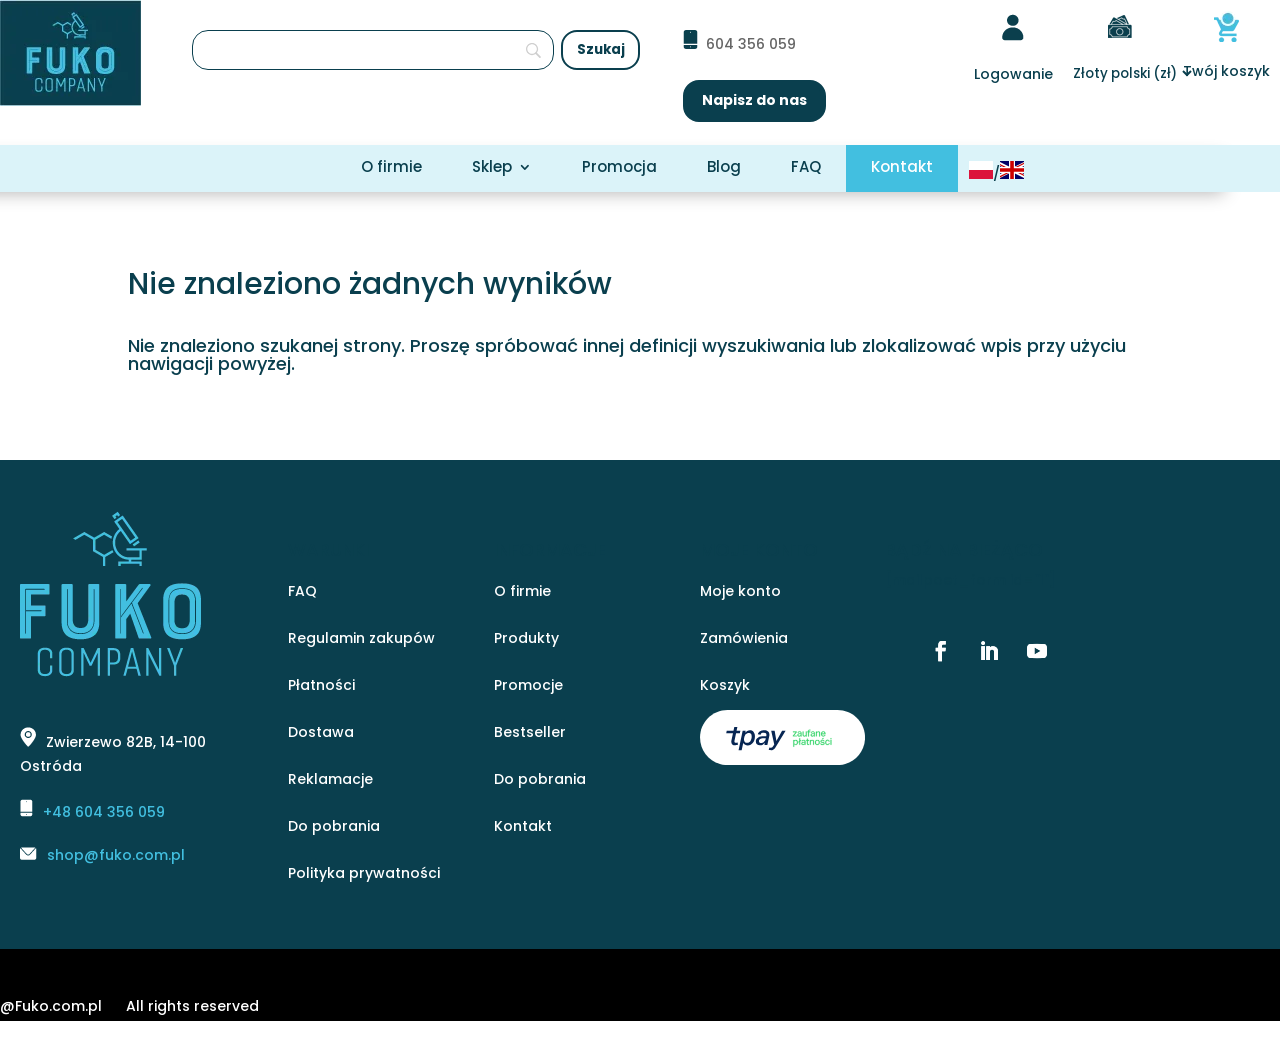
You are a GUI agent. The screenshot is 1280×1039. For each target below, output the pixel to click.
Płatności (321, 686)
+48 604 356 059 (104, 812)
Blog (724, 168)
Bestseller (530, 733)
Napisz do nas (754, 100)
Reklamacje (330, 780)
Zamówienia (744, 639)
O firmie (391, 168)
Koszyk (725, 686)
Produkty (526, 639)
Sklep (492, 168)
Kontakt (902, 168)
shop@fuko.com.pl (116, 855)
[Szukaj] (373, 50)
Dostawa (321, 733)
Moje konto (740, 592)
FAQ (806, 168)
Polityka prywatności (364, 874)
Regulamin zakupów (361, 639)
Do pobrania (334, 827)
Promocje (528, 686)
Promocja (619, 168)
